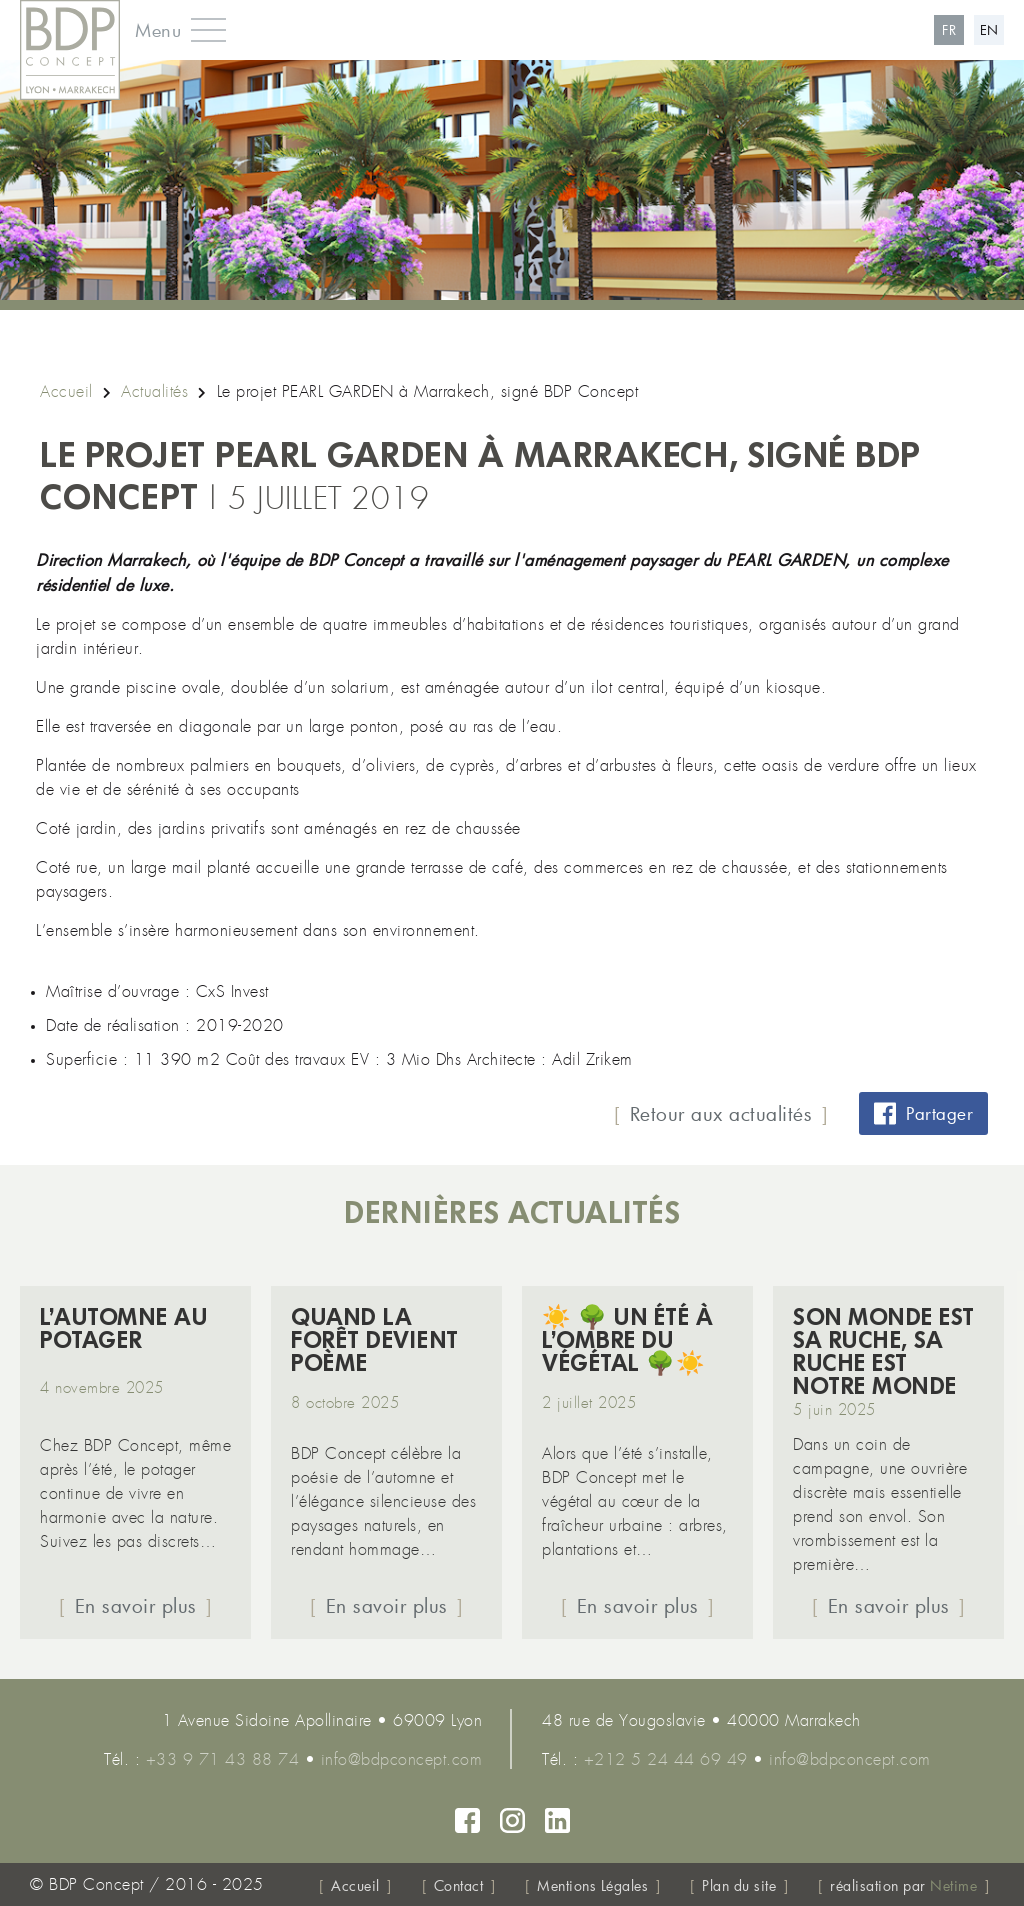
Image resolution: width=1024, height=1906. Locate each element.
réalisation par (903, 1885)
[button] (173, 30)
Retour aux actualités (721, 1113)
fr (949, 30)
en (989, 30)
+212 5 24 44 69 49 (666, 1760)
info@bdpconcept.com (402, 1760)
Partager (923, 1113)
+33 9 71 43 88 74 (223, 1760)
